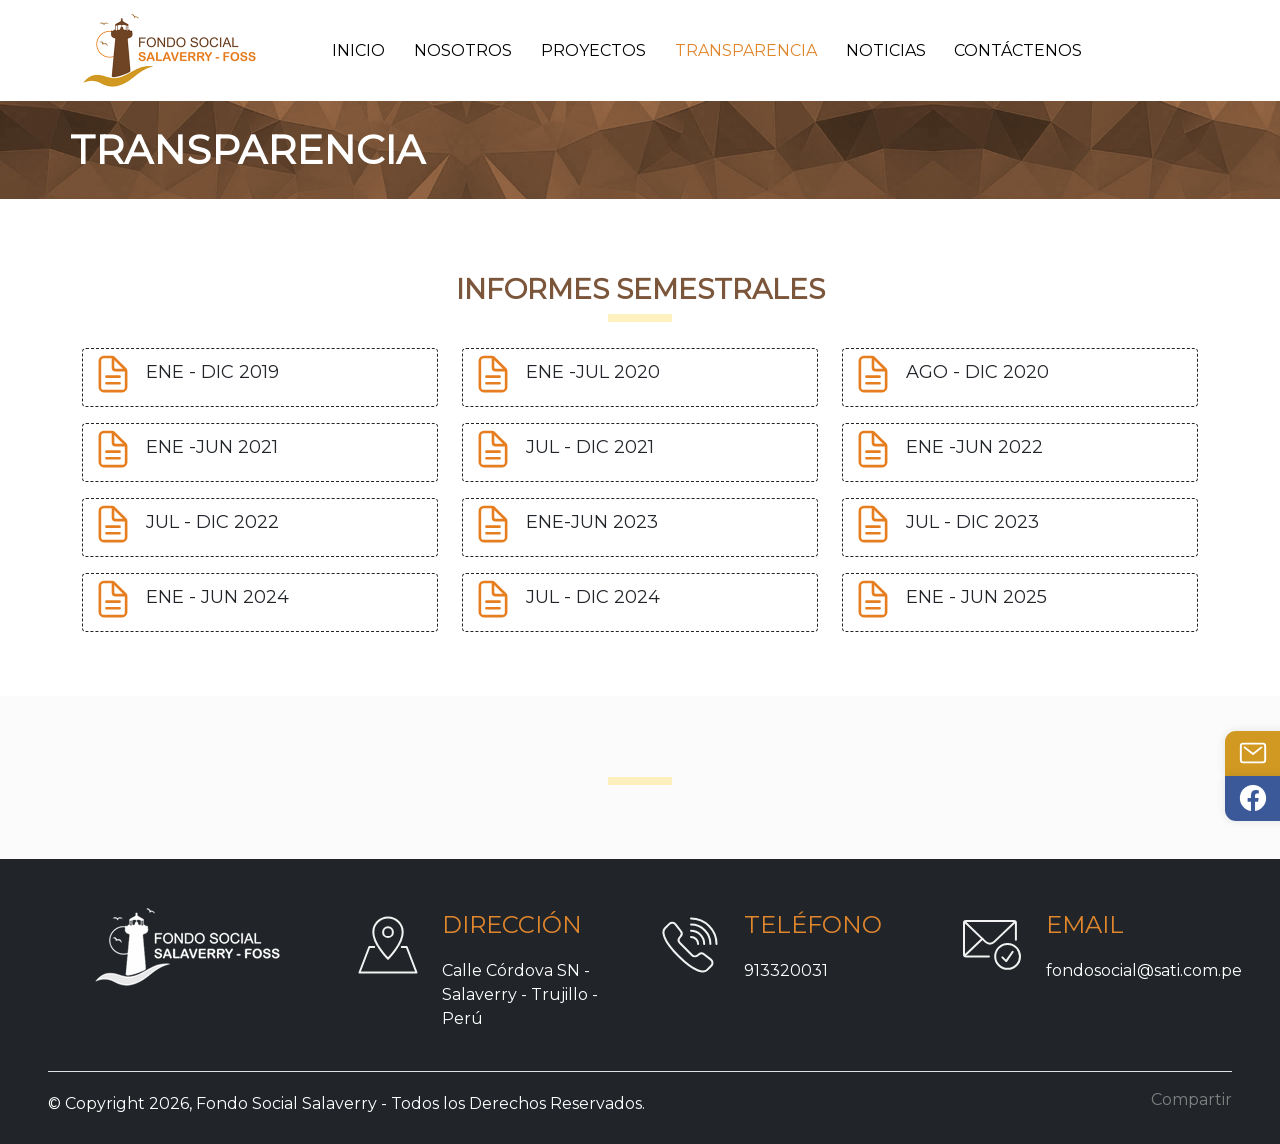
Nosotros (463, 50)
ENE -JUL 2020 (593, 373)
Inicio (358, 50)
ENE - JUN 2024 (217, 598)
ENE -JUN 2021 (212, 448)
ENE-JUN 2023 (592, 523)
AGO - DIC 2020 (977, 373)
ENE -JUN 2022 (974, 448)
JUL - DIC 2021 (590, 448)
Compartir (1191, 1099)
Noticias (886, 50)
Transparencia (746, 50)
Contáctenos (1018, 50)
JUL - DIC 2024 (593, 598)
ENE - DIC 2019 (212, 373)
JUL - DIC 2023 (972, 523)
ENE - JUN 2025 (976, 598)
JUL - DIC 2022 (212, 523)
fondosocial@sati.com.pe (1144, 970)
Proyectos (593, 50)
